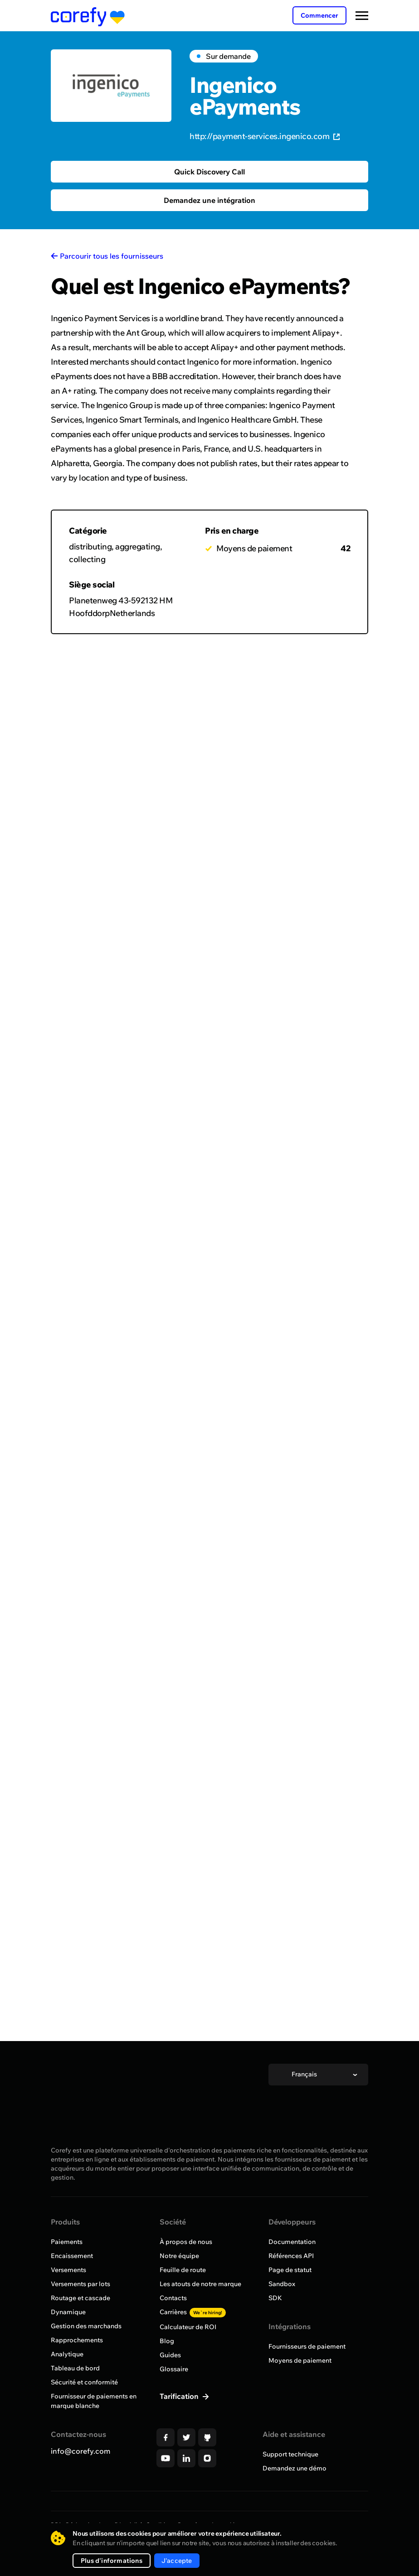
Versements (68, 2270)
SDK (275, 2298)
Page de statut (290, 2270)
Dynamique (68, 2312)
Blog (167, 2341)
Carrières (193, 2312)
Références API (291, 2256)
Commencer (319, 15)
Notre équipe (179, 2256)
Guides (170, 2355)
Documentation (292, 2242)
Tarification (180, 2396)
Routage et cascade (80, 2298)
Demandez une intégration (209, 200)
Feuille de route (183, 2270)
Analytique (67, 2354)
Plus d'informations (111, 2561)
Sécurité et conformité (84, 2382)
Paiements (67, 2242)
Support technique (290, 2454)
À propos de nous (186, 2242)
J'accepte (176, 2561)
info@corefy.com (80, 2451)
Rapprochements (77, 2340)
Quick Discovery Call (209, 171)
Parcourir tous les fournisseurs (111, 255)
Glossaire (174, 2369)
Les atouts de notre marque (200, 2284)
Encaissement (72, 2256)
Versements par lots (80, 2284)
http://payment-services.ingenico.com (265, 136)
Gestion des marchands (86, 2326)
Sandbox (281, 2284)
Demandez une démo (294, 2468)
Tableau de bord (75, 2368)
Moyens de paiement (299, 2360)
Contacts (173, 2298)
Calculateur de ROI (188, 2327)
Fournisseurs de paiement (307, 2346)
